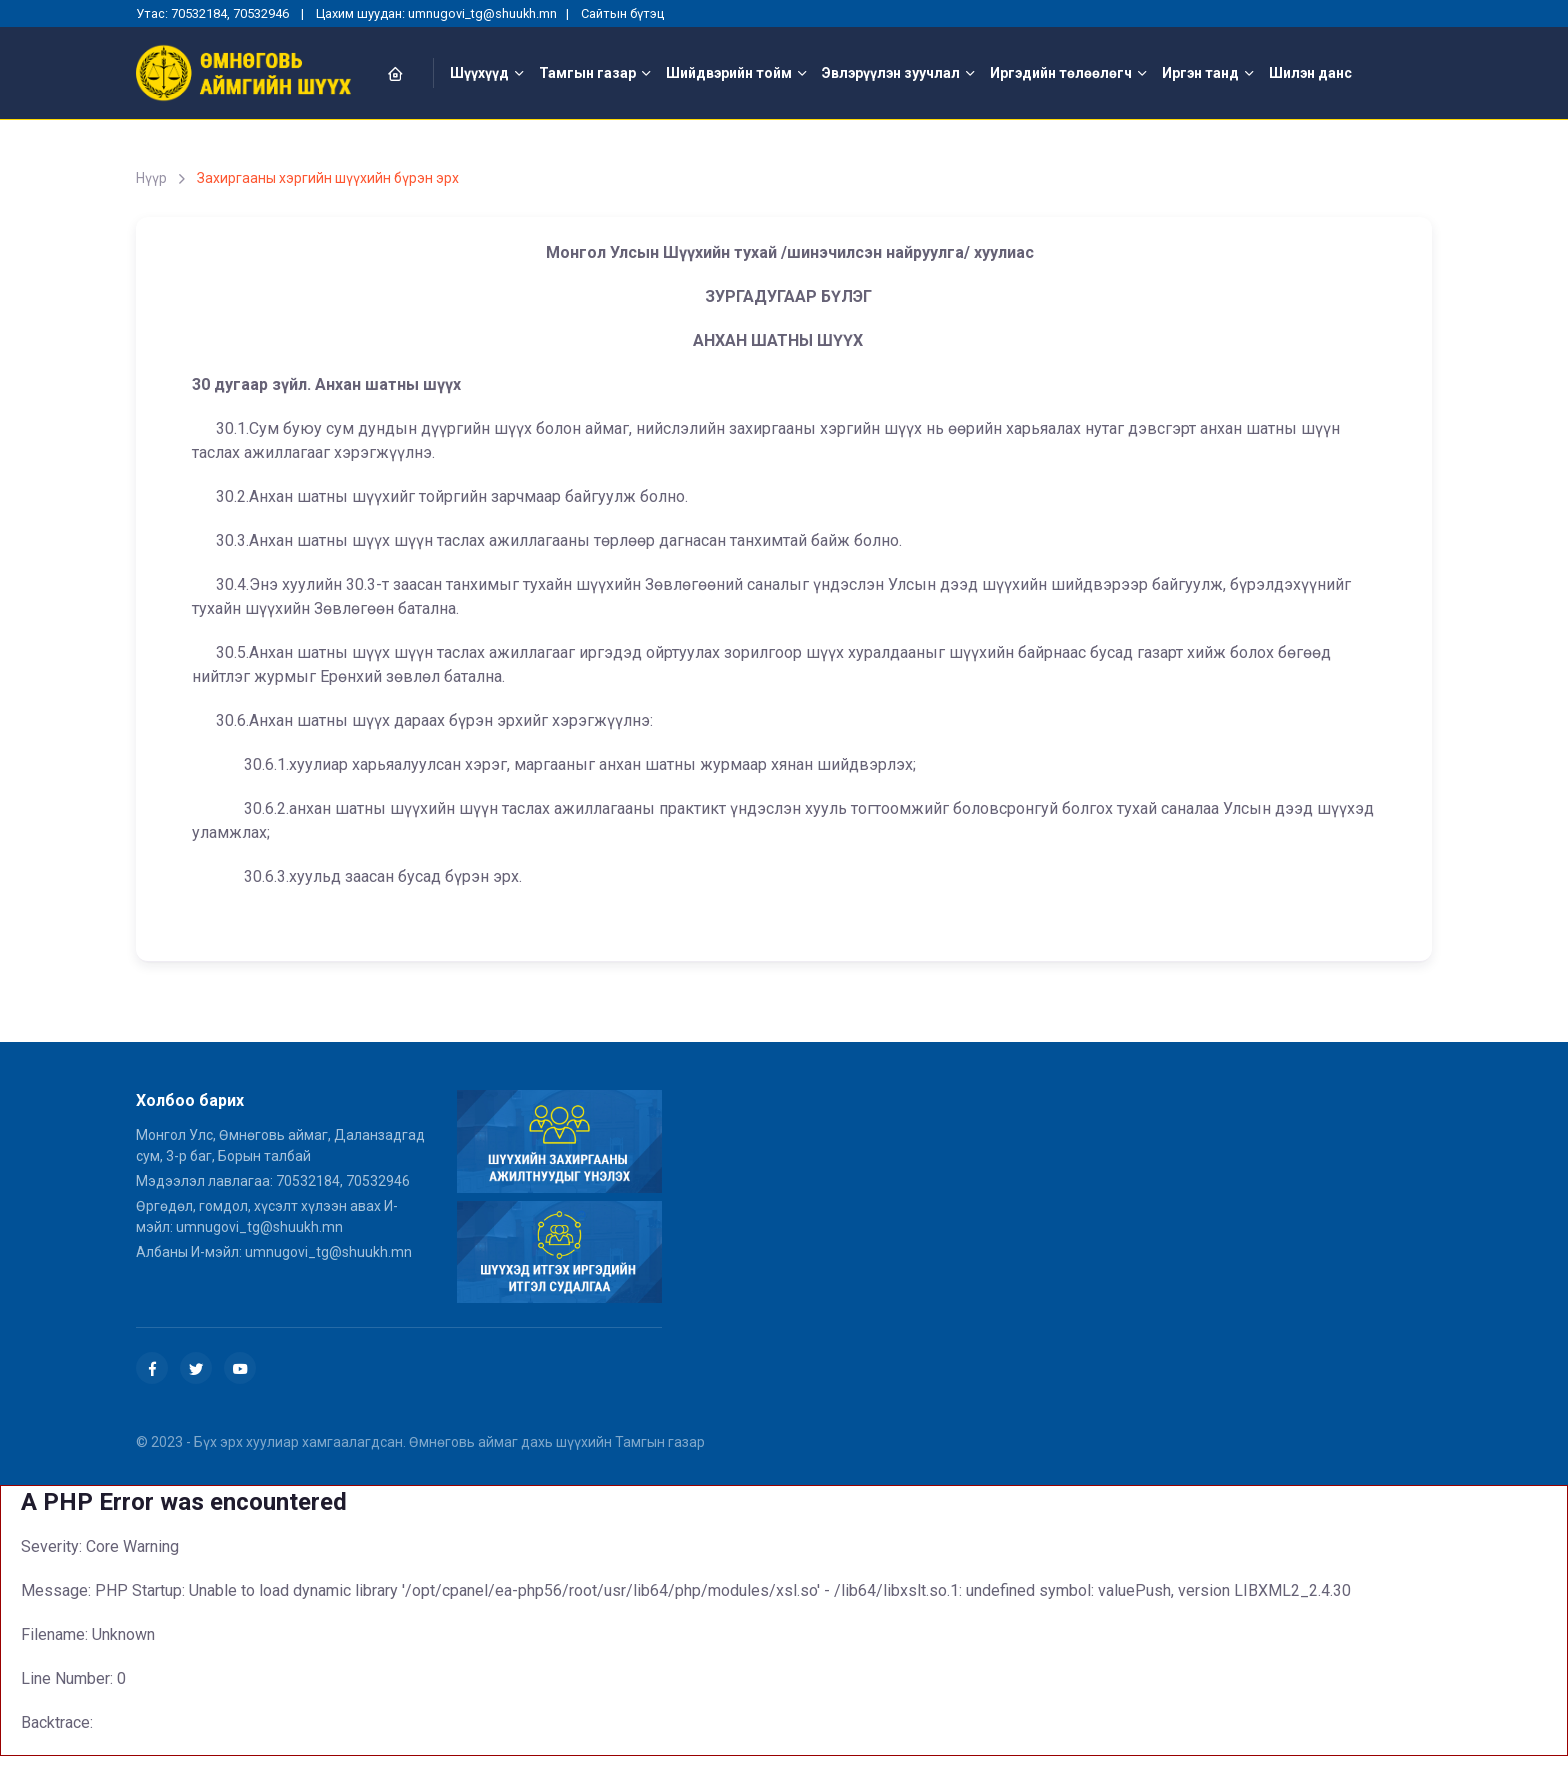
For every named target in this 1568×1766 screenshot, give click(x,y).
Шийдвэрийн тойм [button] (729, 73)
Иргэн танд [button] (1200, 73)
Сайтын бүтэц (622, 13)
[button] (407, 73)
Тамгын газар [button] (587, 73)
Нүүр (151, 178)
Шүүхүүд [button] (479, 73)
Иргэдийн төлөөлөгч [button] (1061, 73)
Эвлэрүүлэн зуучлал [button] (891, 73)
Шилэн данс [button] (1310, 73)
